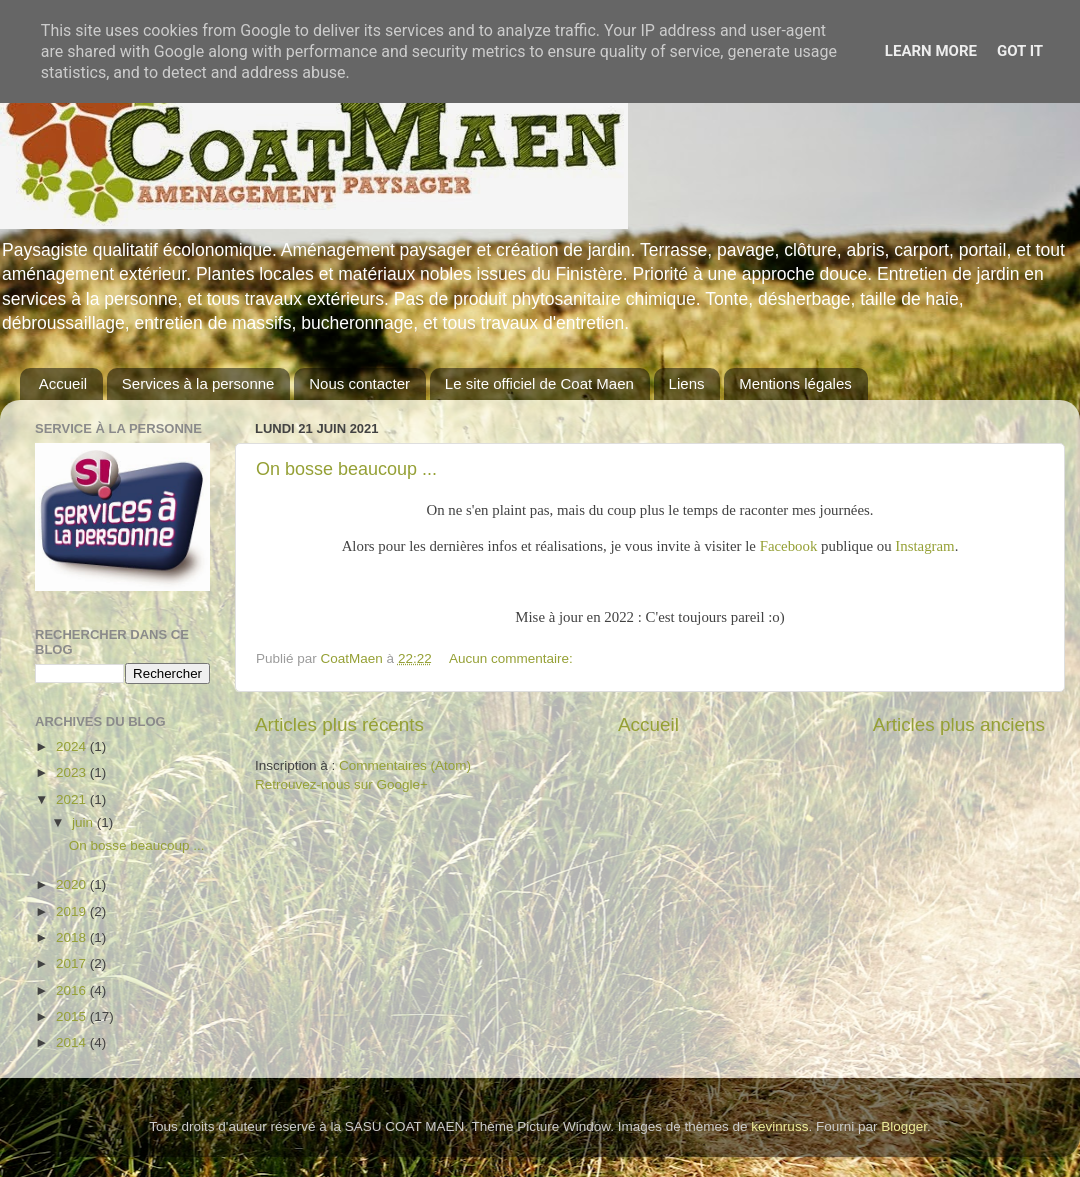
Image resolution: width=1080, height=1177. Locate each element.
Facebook (789, 546)
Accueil (63, 383)
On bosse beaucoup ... (346, 469)
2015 (73, 1016)
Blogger (904, 1126)
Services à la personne (198, 383)
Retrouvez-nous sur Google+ (341, 784)
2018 (73, 937)
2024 (73, 746)
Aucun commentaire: (513, 658)
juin (84, 822)
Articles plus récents (339, 724)
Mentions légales (795, 383)
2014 (73, 1042)
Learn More (931, 51)
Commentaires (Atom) (405, 765)
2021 (73, 799)
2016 (73, 990)
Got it (1020, 51)
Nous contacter (359, 383)
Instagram (924, 546)
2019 (73, 911)
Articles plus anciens (959, 724)
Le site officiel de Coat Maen (539, 383)
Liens (687, 383)
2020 (73, 884)
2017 (73, 963)
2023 (73, 772)
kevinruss (779, 1126)
